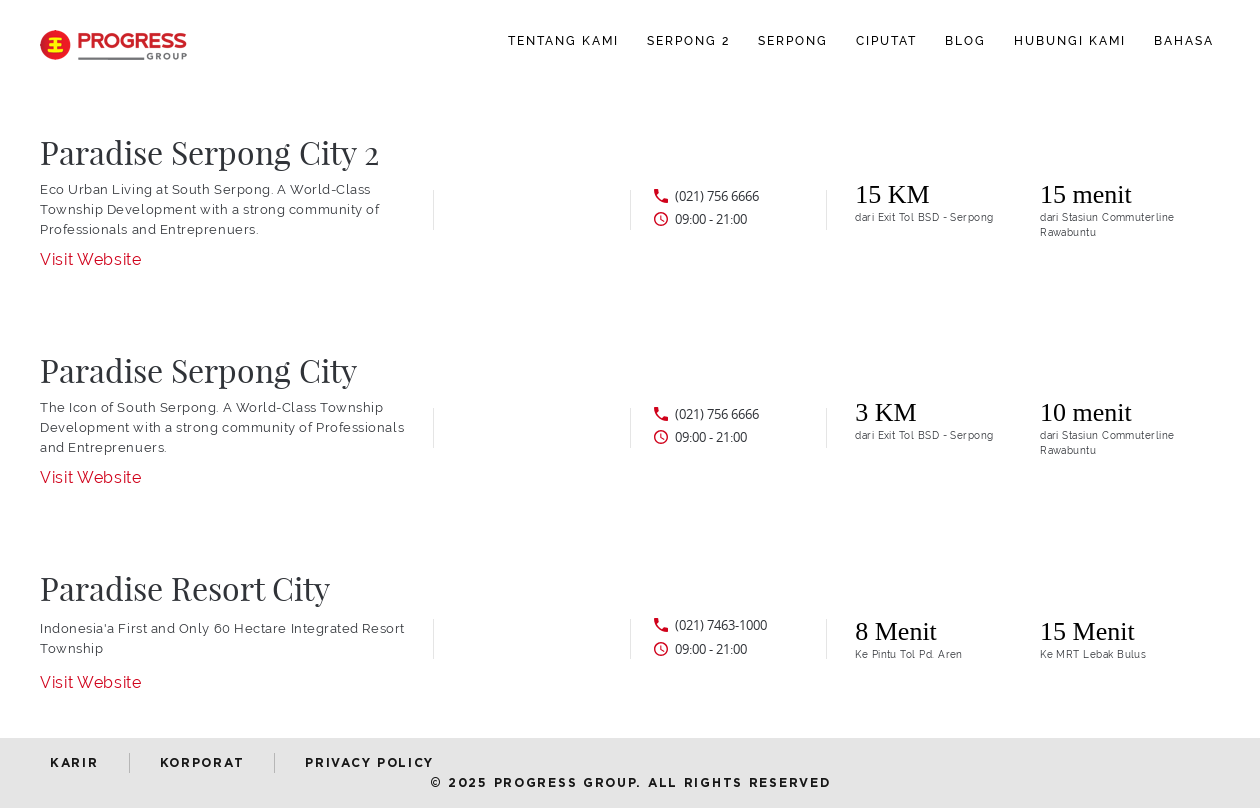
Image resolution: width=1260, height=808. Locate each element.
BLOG (965, 41)
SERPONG (793, 41)
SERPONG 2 (688, 41)
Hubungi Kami (1070, 41)
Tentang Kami (563, 41)
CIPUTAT (886, 41)
